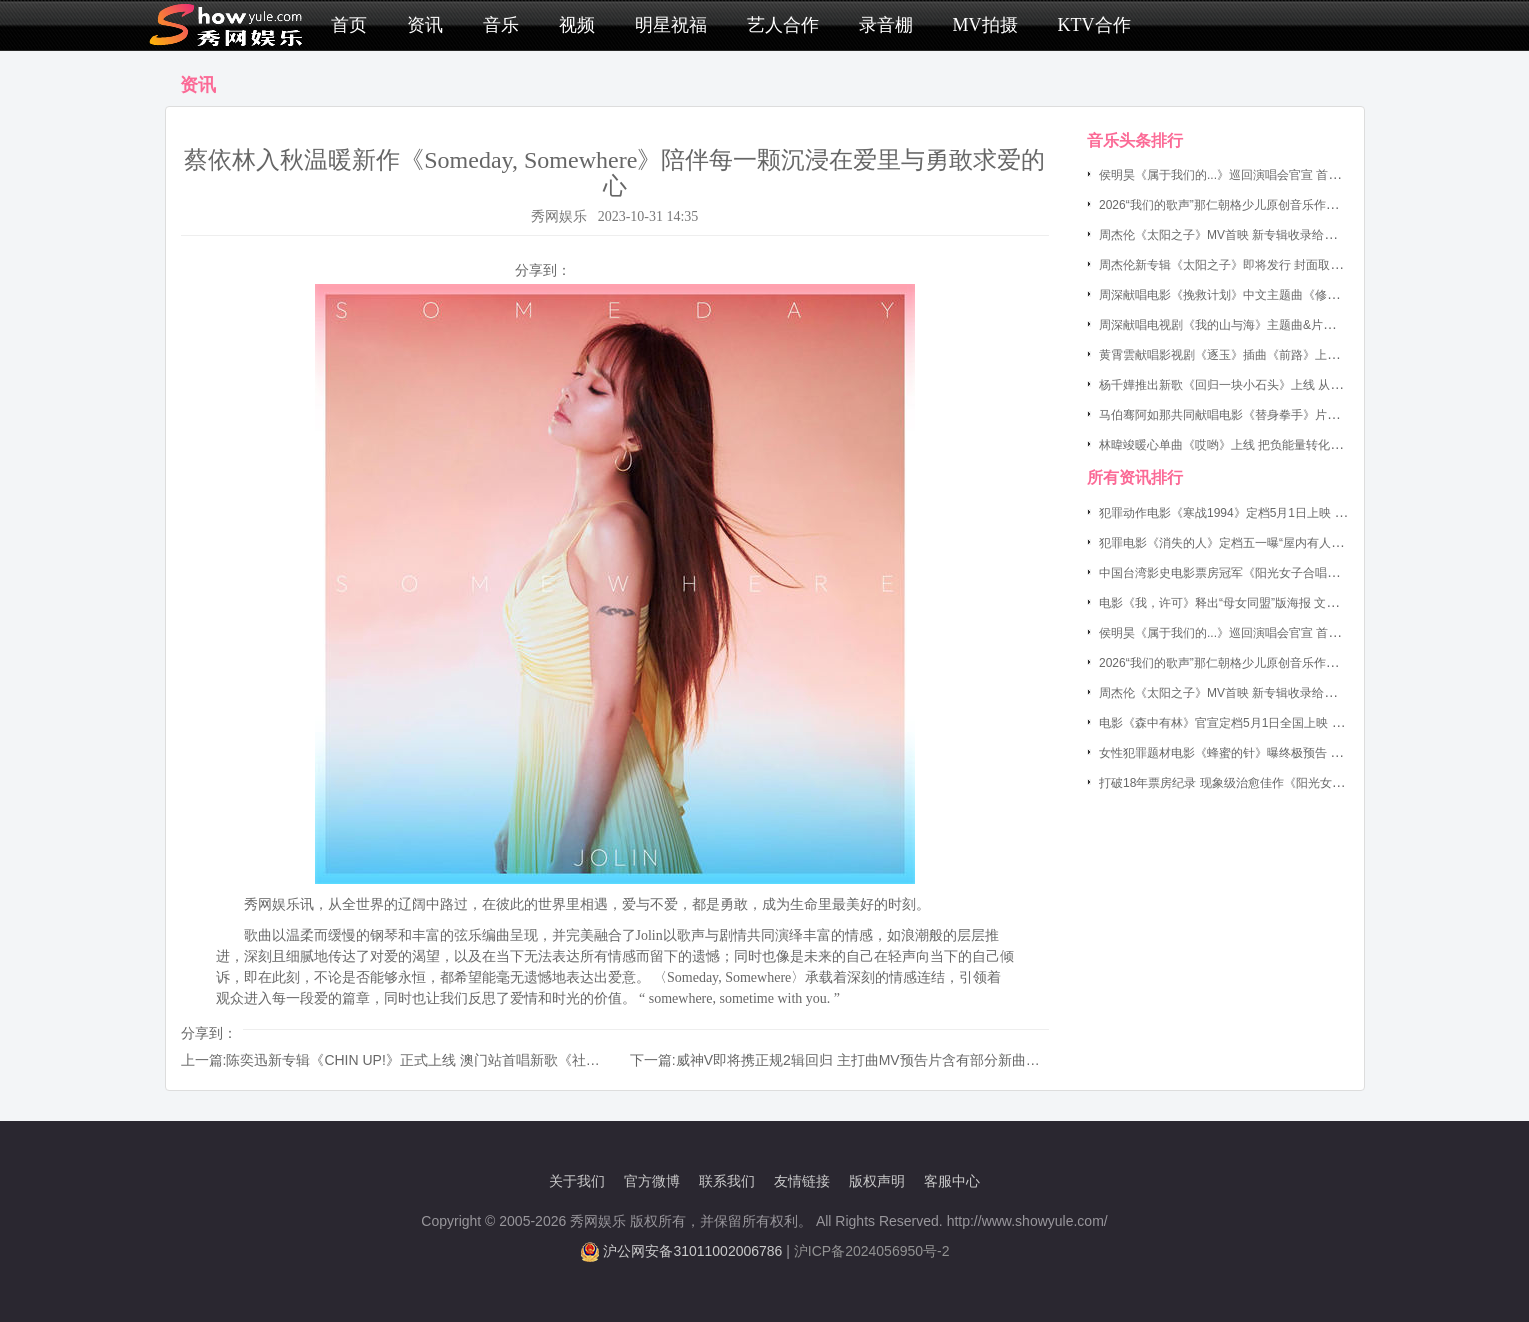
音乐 (501, 25)
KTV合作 (1094, 25)
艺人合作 (783, 25)
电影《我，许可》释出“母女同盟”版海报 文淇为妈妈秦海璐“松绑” (1270, 603)
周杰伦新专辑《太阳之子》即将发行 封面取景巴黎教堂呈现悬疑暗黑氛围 (1292, 265)
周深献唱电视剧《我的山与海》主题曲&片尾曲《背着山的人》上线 (1277, 325)
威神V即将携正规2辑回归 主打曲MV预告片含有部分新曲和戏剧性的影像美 (907, 1060)
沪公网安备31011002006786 (692, 1251)
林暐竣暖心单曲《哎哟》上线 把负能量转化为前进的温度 (1250, 445)
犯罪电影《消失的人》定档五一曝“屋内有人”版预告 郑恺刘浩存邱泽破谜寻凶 (1302, 543)
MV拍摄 (985, 25)
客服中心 (952, 1181)
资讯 (425, 25)
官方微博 (652, 1181)
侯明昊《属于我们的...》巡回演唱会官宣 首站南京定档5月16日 (1265, 175)
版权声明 (877, 1181)
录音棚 (886, 25)
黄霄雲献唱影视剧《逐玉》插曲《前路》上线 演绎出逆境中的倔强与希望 (1292, 355)
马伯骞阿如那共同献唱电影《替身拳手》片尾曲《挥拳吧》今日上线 (1279, 415)
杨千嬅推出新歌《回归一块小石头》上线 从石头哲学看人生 (1256, 385)
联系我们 (727, 1181)
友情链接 (802, 1181)
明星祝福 (671, 25)
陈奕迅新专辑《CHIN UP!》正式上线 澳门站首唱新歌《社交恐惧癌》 (440, 1060)
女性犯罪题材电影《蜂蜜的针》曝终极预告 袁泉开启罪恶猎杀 (1262, 753)
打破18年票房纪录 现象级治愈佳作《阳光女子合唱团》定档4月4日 (1276, 783)
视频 (577, 25)
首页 (349, 25)
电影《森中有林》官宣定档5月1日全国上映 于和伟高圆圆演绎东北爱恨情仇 (1299, 723)
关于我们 (577, 1181)
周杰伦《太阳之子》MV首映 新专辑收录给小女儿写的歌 (1247, 235)
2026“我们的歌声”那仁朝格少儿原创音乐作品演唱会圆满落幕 (1260, 205)
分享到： (543, 270)
